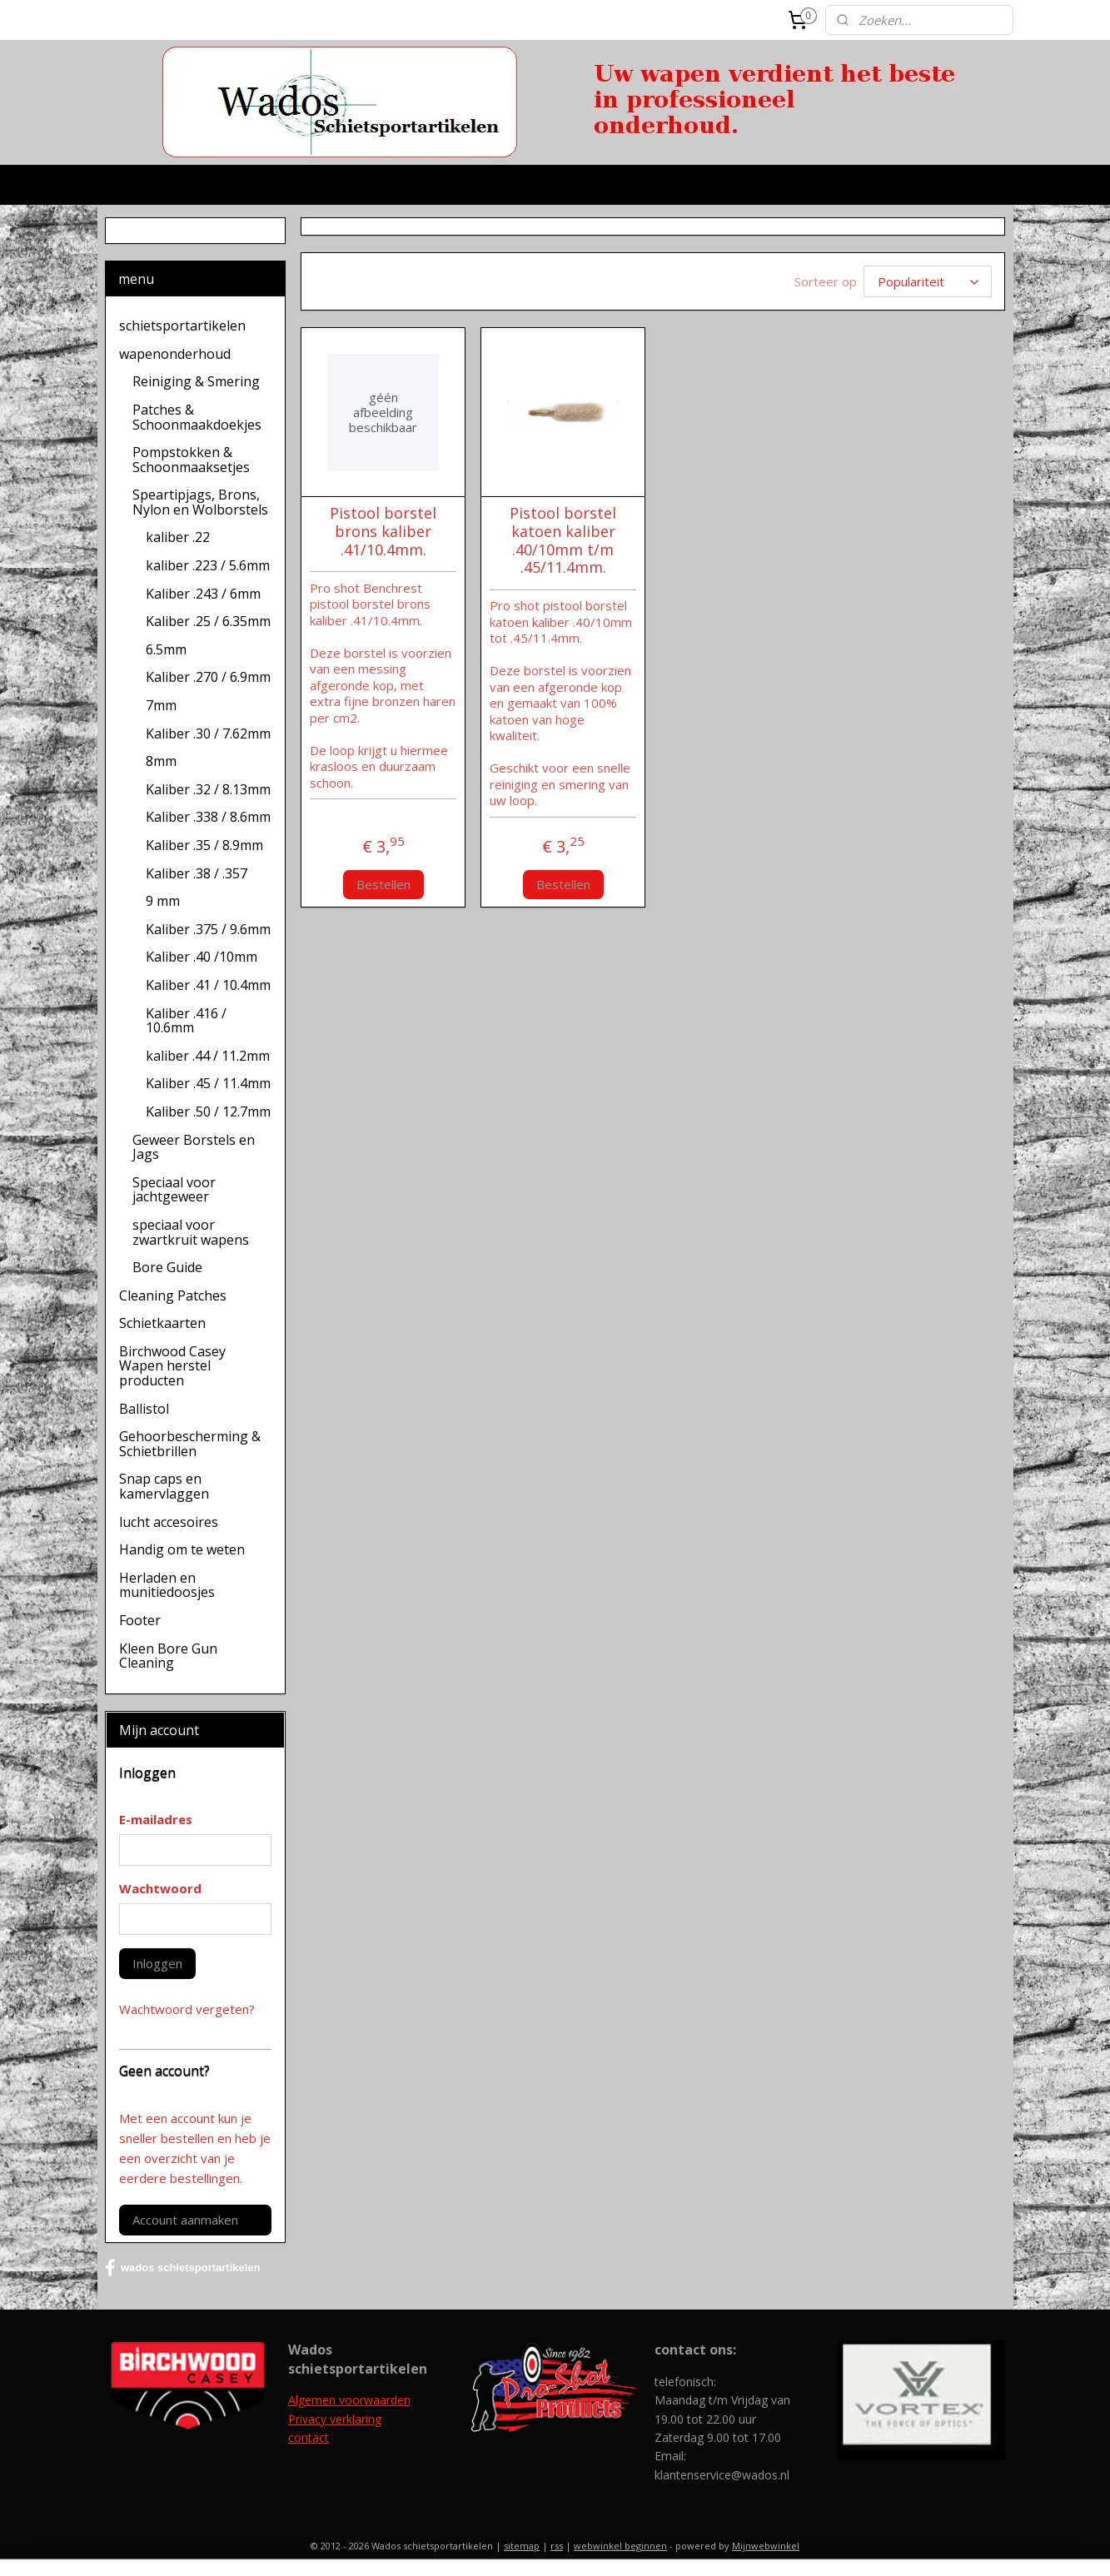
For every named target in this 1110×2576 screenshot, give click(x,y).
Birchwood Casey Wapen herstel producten (172, 1366)
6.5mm (166, 649)
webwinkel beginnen (620, 2545)
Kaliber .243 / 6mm (203, 593)
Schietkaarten (162, 1323)
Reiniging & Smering (196, 381)
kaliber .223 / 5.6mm (208, 565)
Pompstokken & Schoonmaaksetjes (191, 459)
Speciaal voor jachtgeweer (174, 1189)
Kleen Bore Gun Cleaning (168, 1656)
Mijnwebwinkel (765, 2545)
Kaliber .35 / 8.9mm (204, 845)
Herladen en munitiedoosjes (167, 1585)
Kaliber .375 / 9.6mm (208, 929)
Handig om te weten (182, 1549)
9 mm (163, 901)
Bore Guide (167, 1267)
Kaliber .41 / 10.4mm (208, 985)
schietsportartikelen (182, 325)
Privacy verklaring (334, 2419)
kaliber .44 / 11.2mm (208, 1056)
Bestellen (383, 884)
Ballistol (144, 1409)
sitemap (522, 2545)
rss (556, 2545)
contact (308, 2437)
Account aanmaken (185, 2219)
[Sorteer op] (927, 281)
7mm (161, 705)
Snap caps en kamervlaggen (164, 1486)
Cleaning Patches (172, 1295)
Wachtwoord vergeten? (187, 2009)
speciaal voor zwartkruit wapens (190, 1232)
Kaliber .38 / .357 (196, 873)
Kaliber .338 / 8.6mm (208, 817)
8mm (161, 761)
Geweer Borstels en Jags (193, 1147)
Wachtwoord (160, 1888)
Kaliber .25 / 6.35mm (208, 621)
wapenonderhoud (175, 354)
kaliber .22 (178, 537)
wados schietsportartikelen (183, 2268)
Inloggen (157, 1963)
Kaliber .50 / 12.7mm (208, 1111)
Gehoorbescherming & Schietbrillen (190, 1443)
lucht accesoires (168, 1522)
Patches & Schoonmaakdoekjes (196, 417)
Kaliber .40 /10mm (201, 956)
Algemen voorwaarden (349, 2400)
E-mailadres (155, 1819)
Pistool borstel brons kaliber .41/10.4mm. (383, 532)
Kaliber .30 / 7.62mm (208, 733)
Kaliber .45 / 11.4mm (208, 1083)
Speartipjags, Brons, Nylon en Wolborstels (200, 502)
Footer (140, 1620)
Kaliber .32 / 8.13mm (208, 789)
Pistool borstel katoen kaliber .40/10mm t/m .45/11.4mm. (563, 540)
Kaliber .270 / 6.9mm (208, 677)
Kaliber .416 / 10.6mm (186, 1020)
